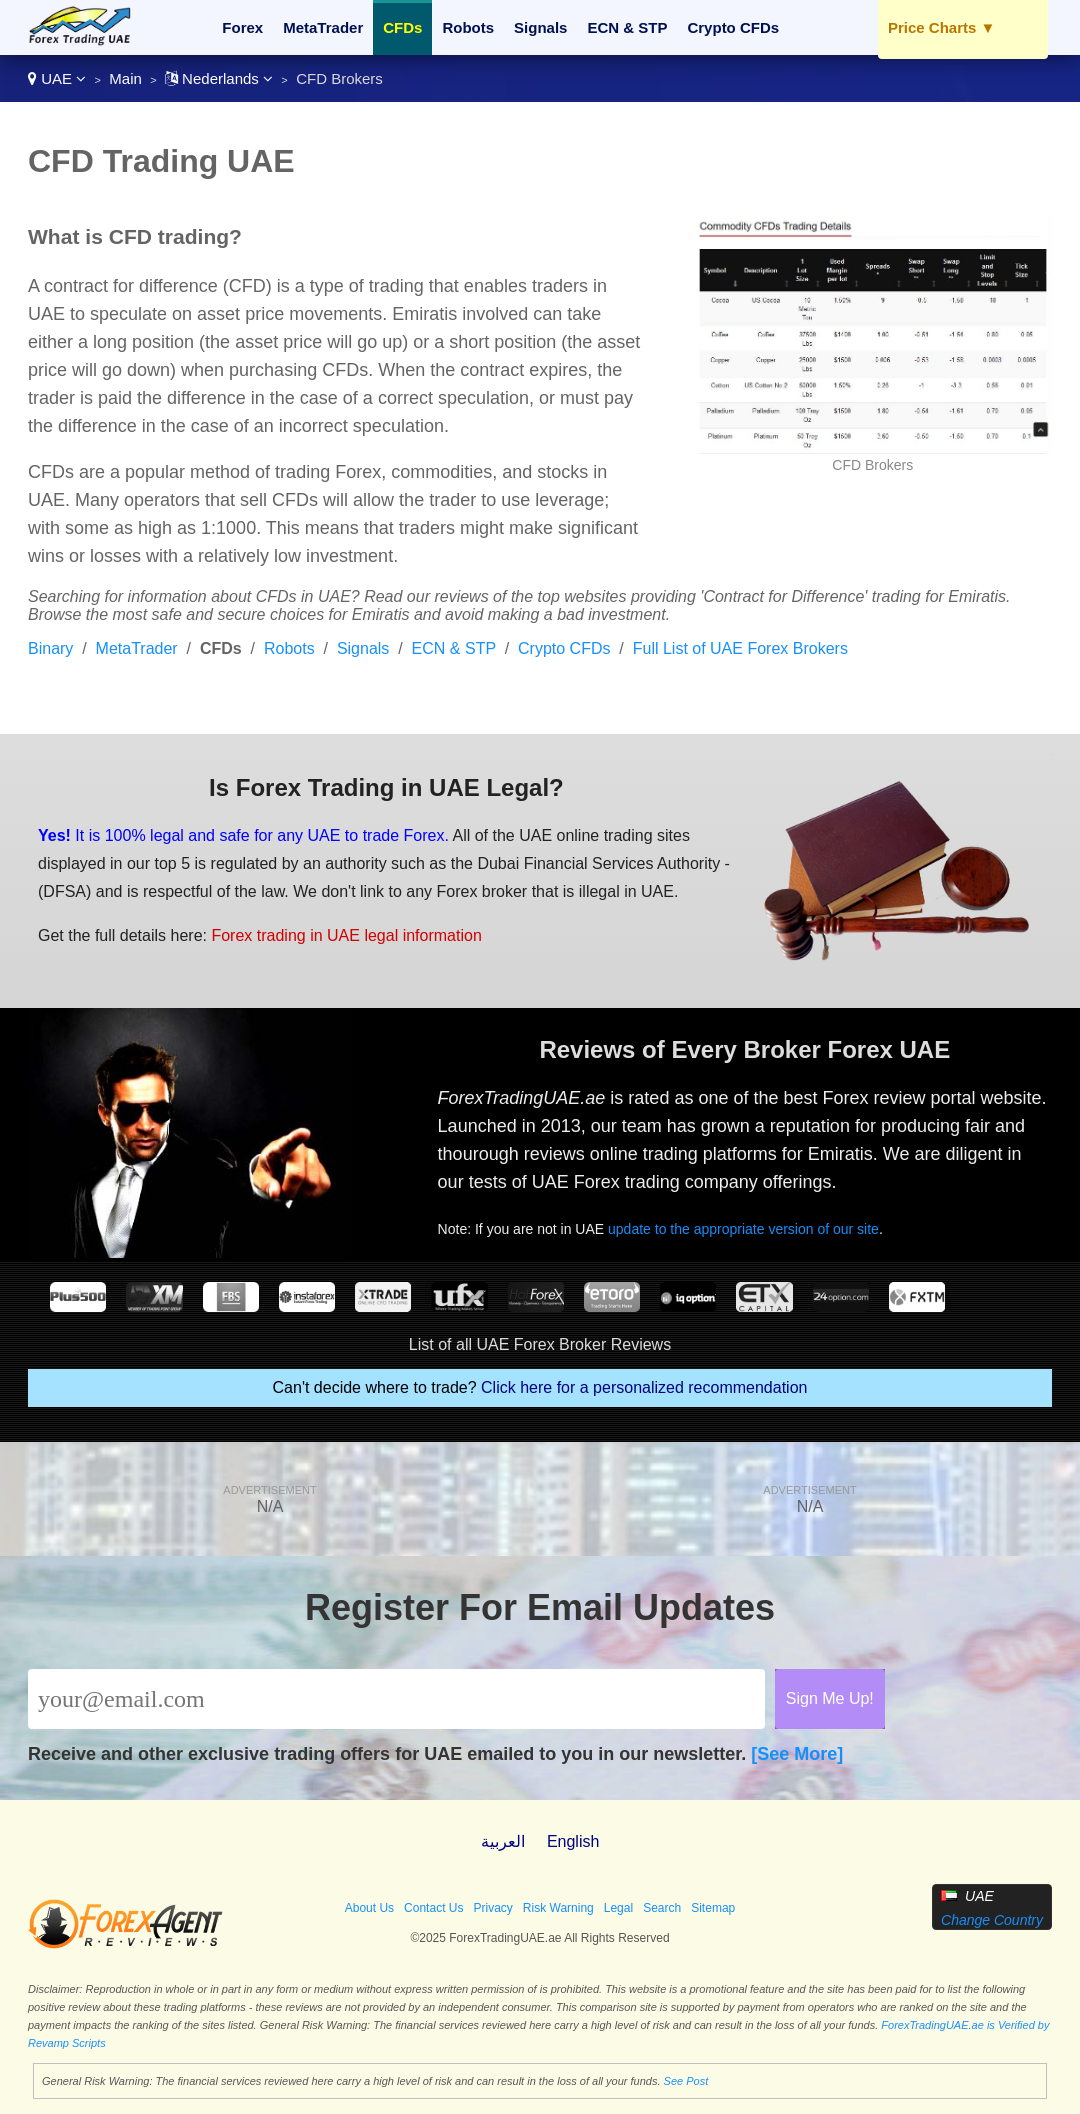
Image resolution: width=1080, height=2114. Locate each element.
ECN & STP (627, 27)
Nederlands (219, 78)
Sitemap (713, 1908)
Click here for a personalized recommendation (644, 1387)
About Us (369, 1908)
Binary (50, 648)
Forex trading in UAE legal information (346, 935)
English (573, 1841)
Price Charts (941, 27)
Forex (242, 27)
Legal (618, 1908)
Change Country (992, 1920)
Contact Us (433, 1908)
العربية (503, 1841)
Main (125, 78)
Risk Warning (558, 1908)
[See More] (797, 1754)
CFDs (402, 27)
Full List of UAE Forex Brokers (740, 648)
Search (662, 1908)
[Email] (396, 1699)
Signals (540, 27)
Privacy (492, 1908)
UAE (57, 78)
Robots (468, 27)
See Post (686, 2081)
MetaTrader (323, 27)
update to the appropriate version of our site (743, 1229)
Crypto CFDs (733, 27)
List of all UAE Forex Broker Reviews (540, 1344)
